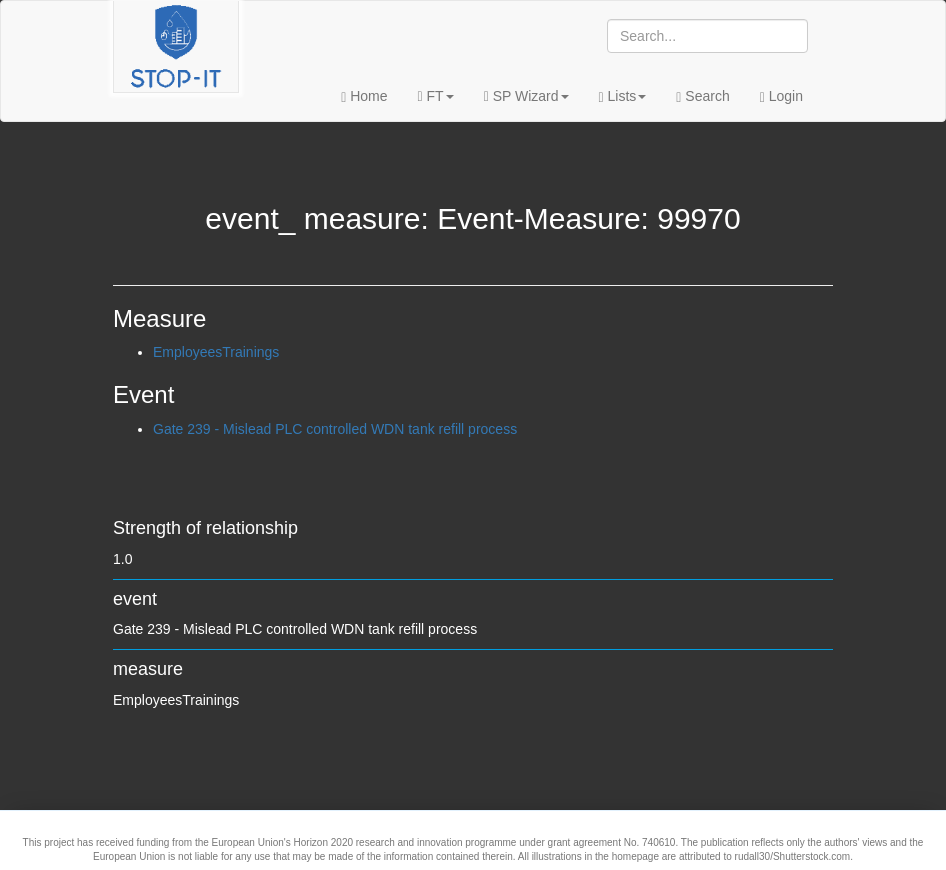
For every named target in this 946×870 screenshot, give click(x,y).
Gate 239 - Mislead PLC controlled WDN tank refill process (335, 429)
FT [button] (436, 96)
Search (702, 96)
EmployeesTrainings (216, 352)
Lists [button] (623, 96)
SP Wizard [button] (526, 96)
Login (781, 96)
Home (364, 96)
